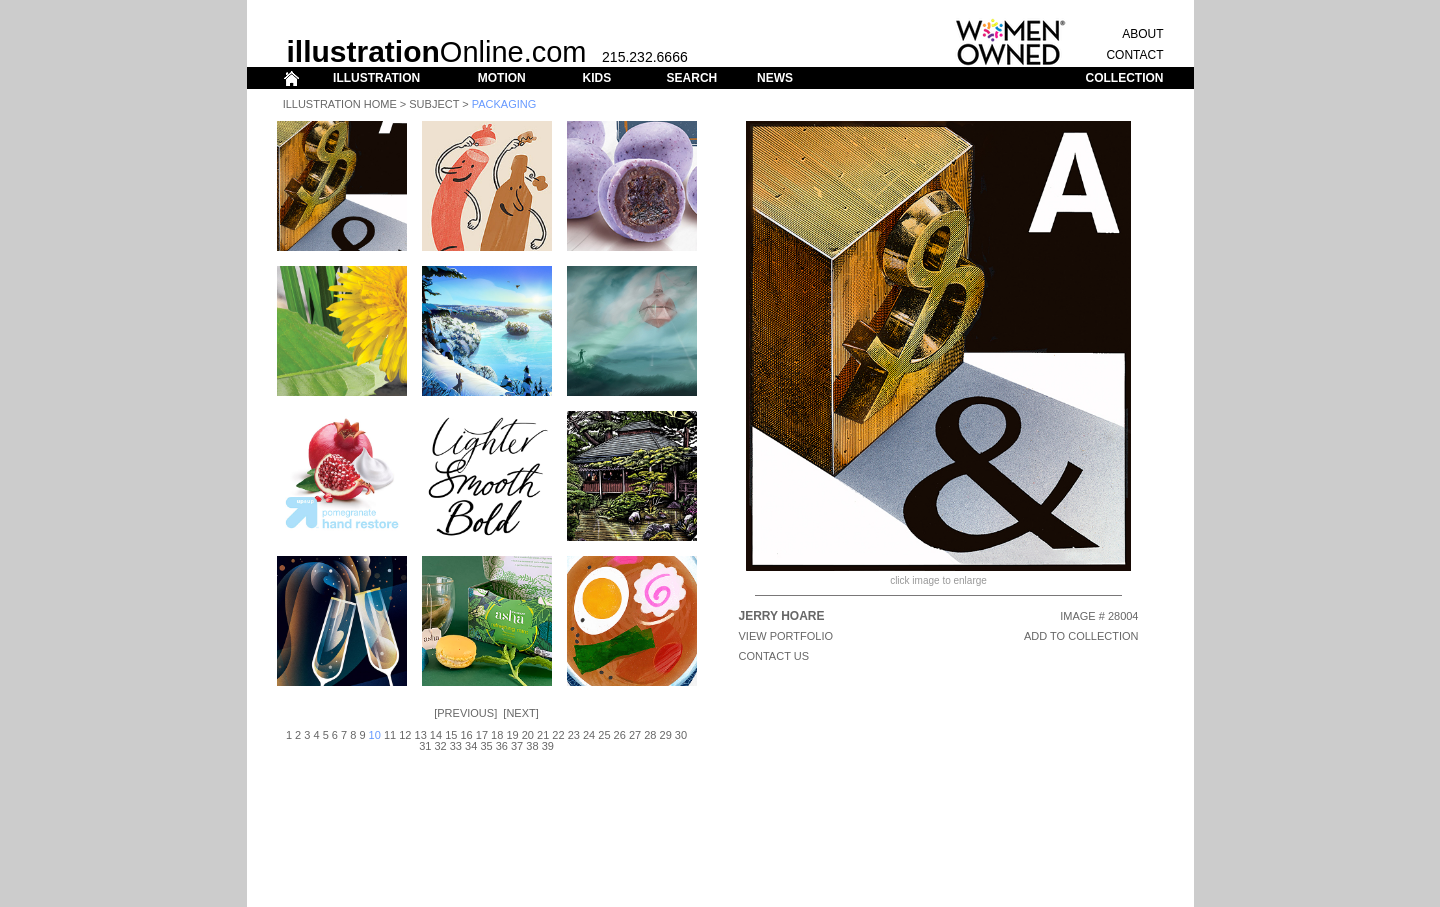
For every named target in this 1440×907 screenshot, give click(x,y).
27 (635, 735)
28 (650, 735)
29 (666, 735)
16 (466, 735)
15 (451, 735)
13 (421, 735)
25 (604, 735)
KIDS (596, 78)
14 (436, 735)
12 (405, 735)
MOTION (502, 78)
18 (497, 735)
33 (456, 746)
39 (548, 746)
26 (620, 735)
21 (543, 735)
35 (486, 746)
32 (440, 746)
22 (558, 735)
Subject (434, 104)
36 (502, 746)
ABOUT (1142, 34)
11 (390, 735)
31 (425, 746)
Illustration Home (340, 104)
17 (482, 735)
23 (574, 735)
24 (589, 735)
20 (528, 735)
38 (532, 746)
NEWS (775, 78)
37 (517, 746)
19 (512, 735)
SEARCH (692, 78)
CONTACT (1134, 55)
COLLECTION (1125, 78)
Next (520, 713)
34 (471, 746)
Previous (465, 713)
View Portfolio (786, 636)
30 (681, 735)
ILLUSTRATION (376, 78)
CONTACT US (774, 656)
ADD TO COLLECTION (1081, 636)
